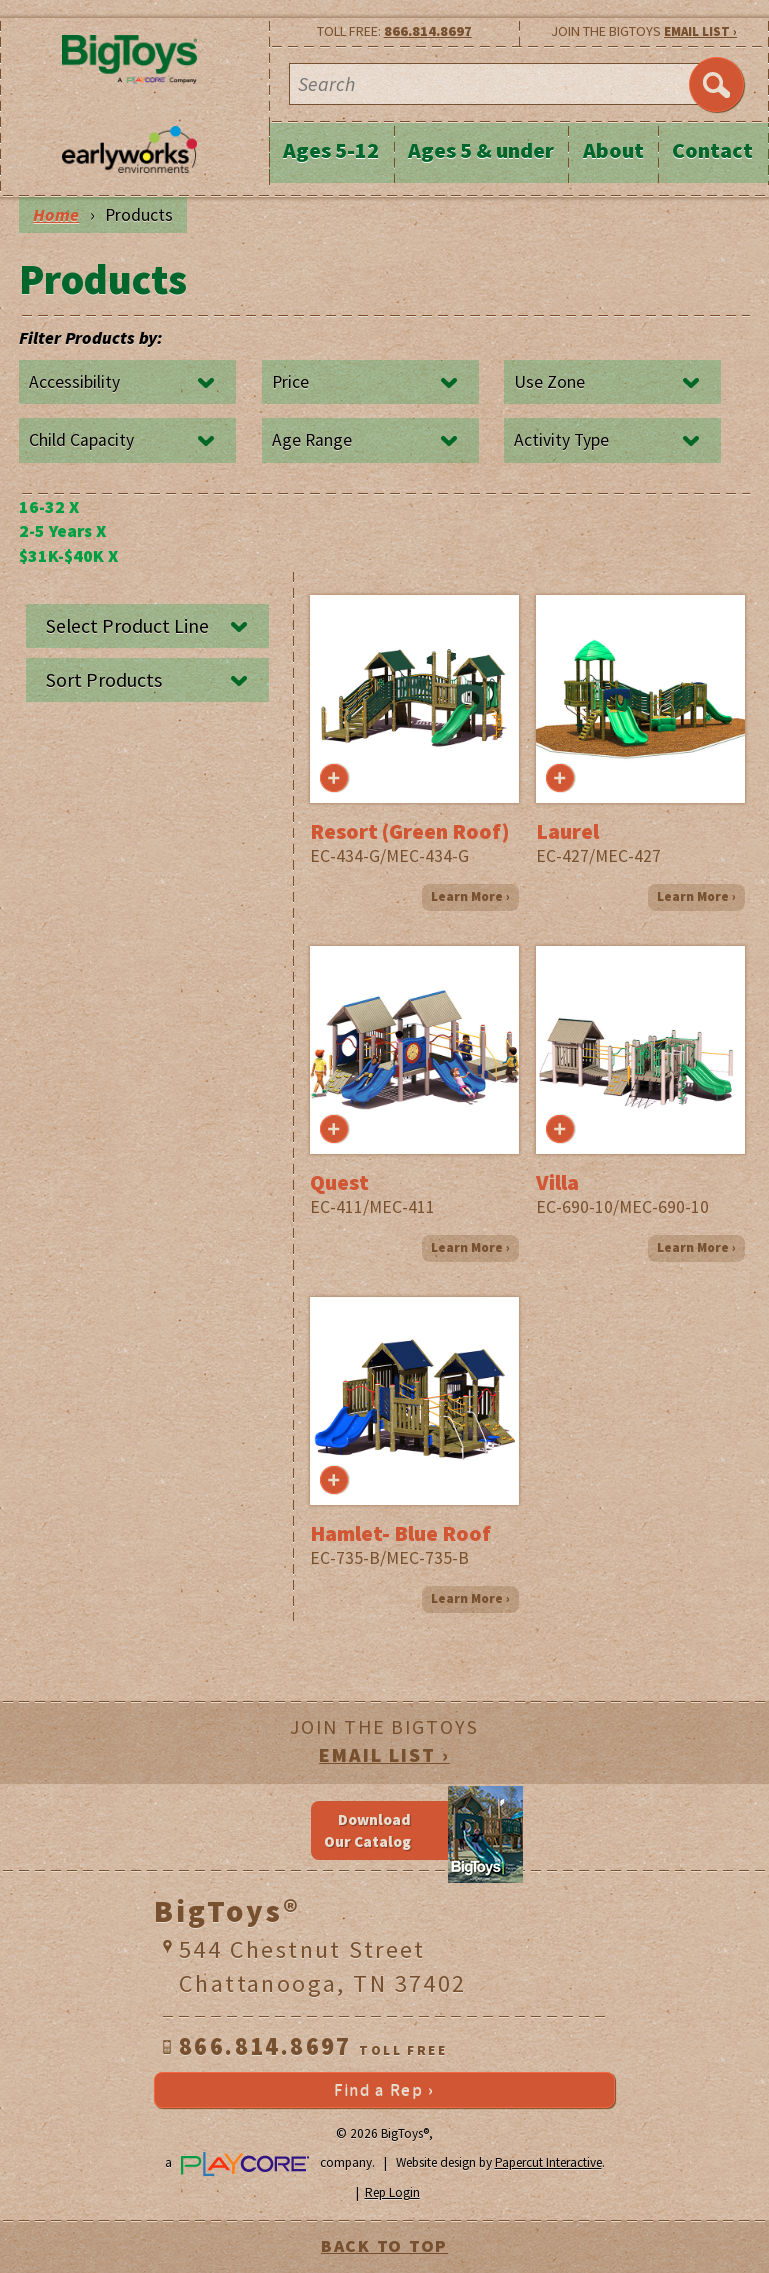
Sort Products (104, 680)
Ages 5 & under (481, 150)
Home (56, 215)
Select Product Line (127, 626)
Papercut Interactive (548, 2162)
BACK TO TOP (384, 2246)
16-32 (49, 507)
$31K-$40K (68, 556)
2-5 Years (62, 531)
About (613, 150)
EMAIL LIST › (700, 31)
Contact (712, 150)
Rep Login (392, 2192)
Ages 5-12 (331, 150)
